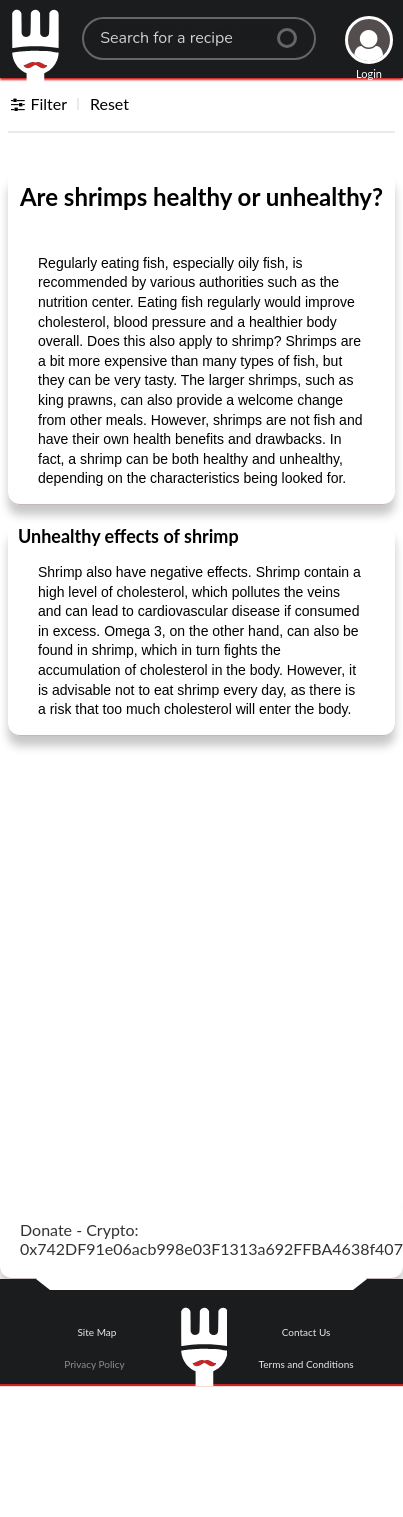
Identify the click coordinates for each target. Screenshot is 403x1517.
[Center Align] (294, 30)
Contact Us (306, 1332)
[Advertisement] (187, 943)
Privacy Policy (94, 1364)
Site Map (96, 1332)
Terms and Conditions (306, 1364)
